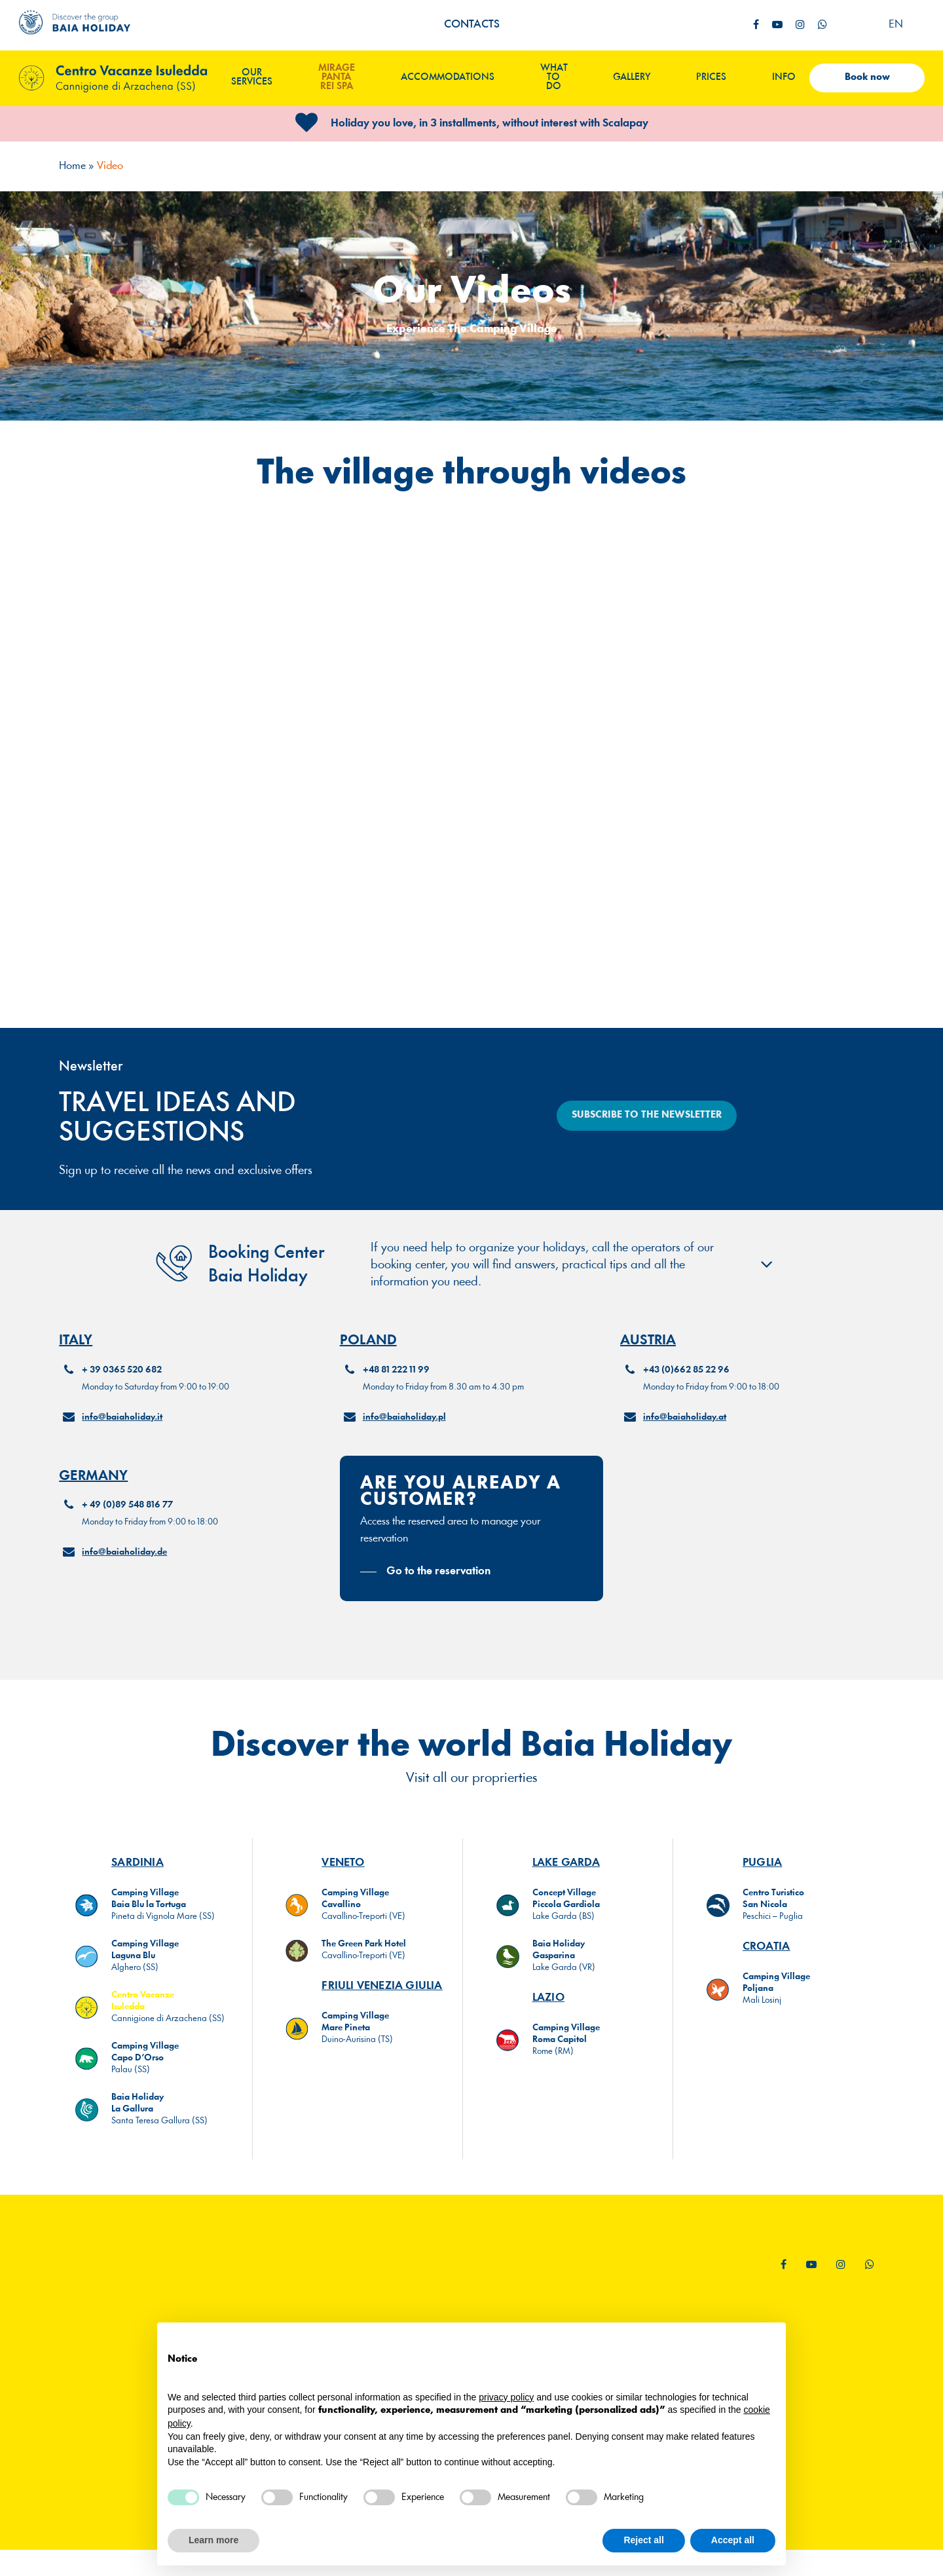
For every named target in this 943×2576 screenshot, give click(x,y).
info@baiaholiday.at (684, 1446)
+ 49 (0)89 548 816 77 (127, 1534)
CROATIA (766, 1958)
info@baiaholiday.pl (404, 1446)
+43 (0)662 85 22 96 (686, 1399)
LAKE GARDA (566, 1874)
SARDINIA (137, 1874)
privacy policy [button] (506, 2397)
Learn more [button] (213, 2540)
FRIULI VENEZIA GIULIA (382, 1997)
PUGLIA (762, 1874)
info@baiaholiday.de (124, 1581)
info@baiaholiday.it (122, 1446)
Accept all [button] (732, 2540)
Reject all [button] (643, 2540)
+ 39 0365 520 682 (122, 1399)
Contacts (472, 24)
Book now (867, 78)
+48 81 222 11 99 (396, 1399)
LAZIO (548, 2009)
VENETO (343, 1874)
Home (72, 166)
